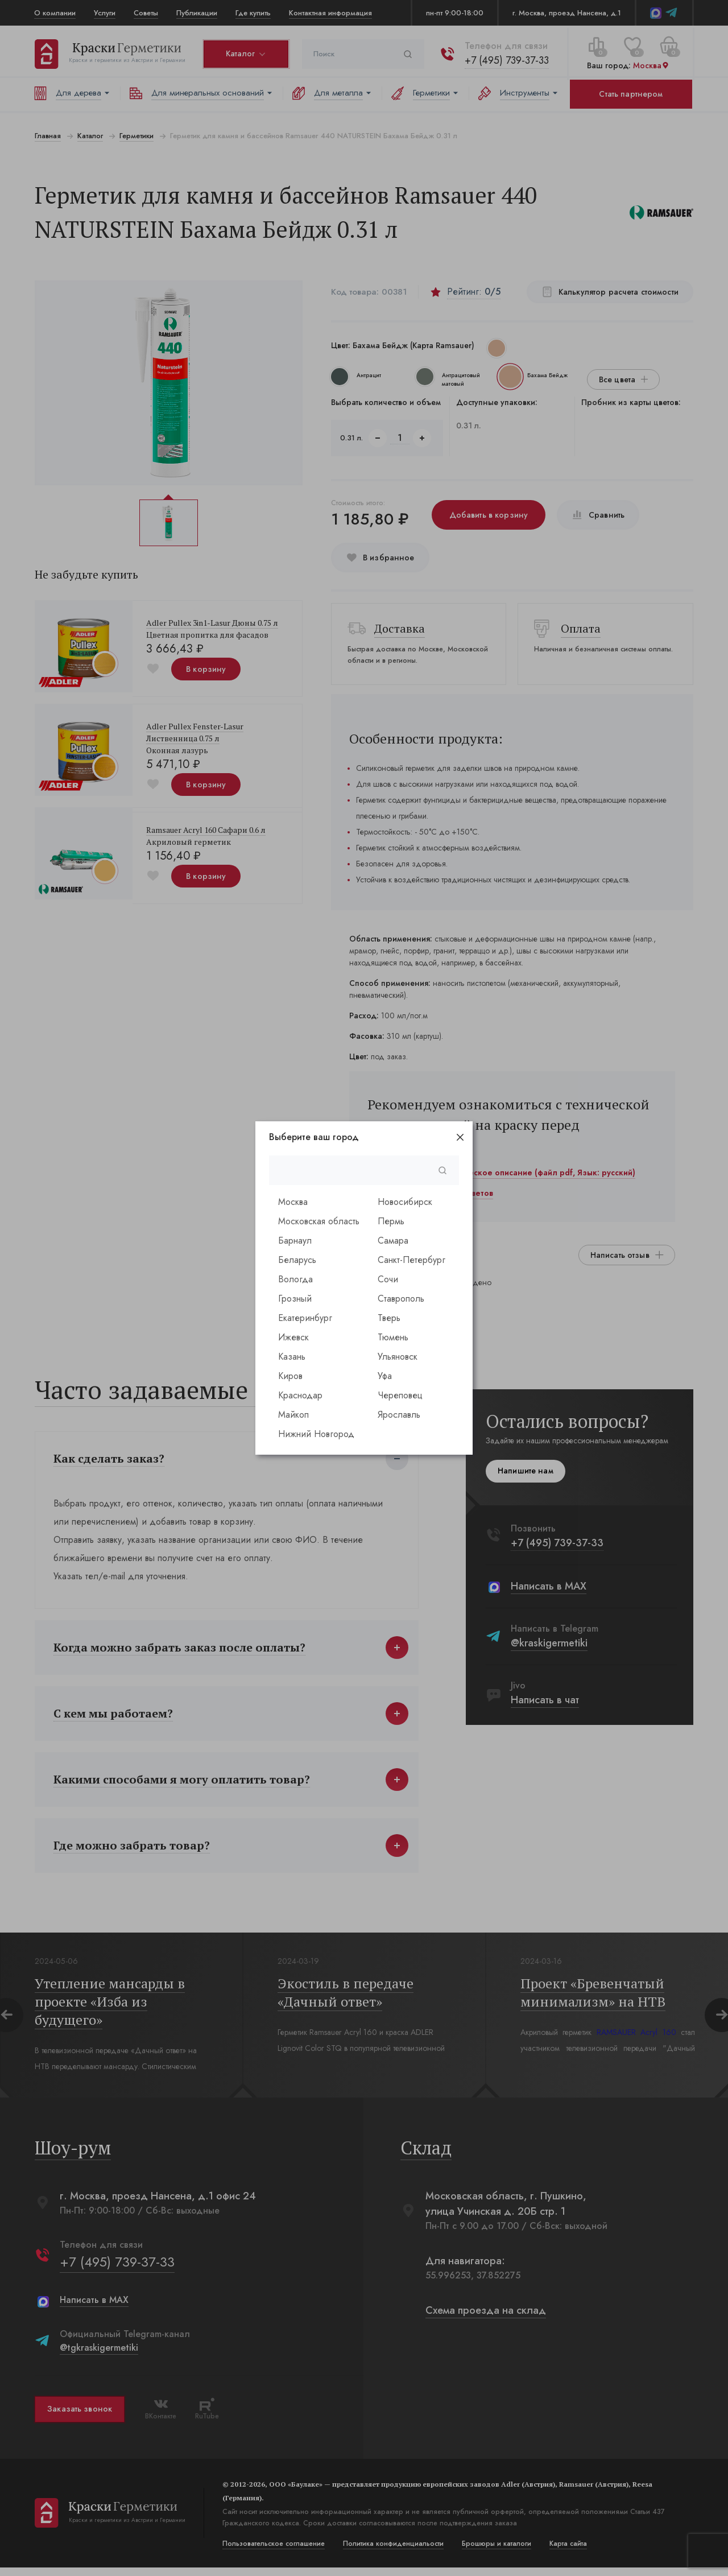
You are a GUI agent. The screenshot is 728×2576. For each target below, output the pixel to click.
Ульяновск (397, 1356)
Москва (293, 1201)
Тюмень (393, 1337)
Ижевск (293, 1337)
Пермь (391, 1221)
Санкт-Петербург (411, 1259)
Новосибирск (405, 1201)
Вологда (295, 1279)
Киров (290, 1375)
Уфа (385, 1375)
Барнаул (295, 1240)
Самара (393, 1240)
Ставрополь (401, 1298)
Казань (291, 1356)
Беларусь (297, 1259)
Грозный (295, 1298)
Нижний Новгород (316, 1433)
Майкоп (293, 1414)
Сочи (388, 1279)
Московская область (318, 1221)
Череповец (400, 1395)
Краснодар (300, 1395)
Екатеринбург (305, 1317)
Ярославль (399, 1414)
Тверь (389, 1317)
